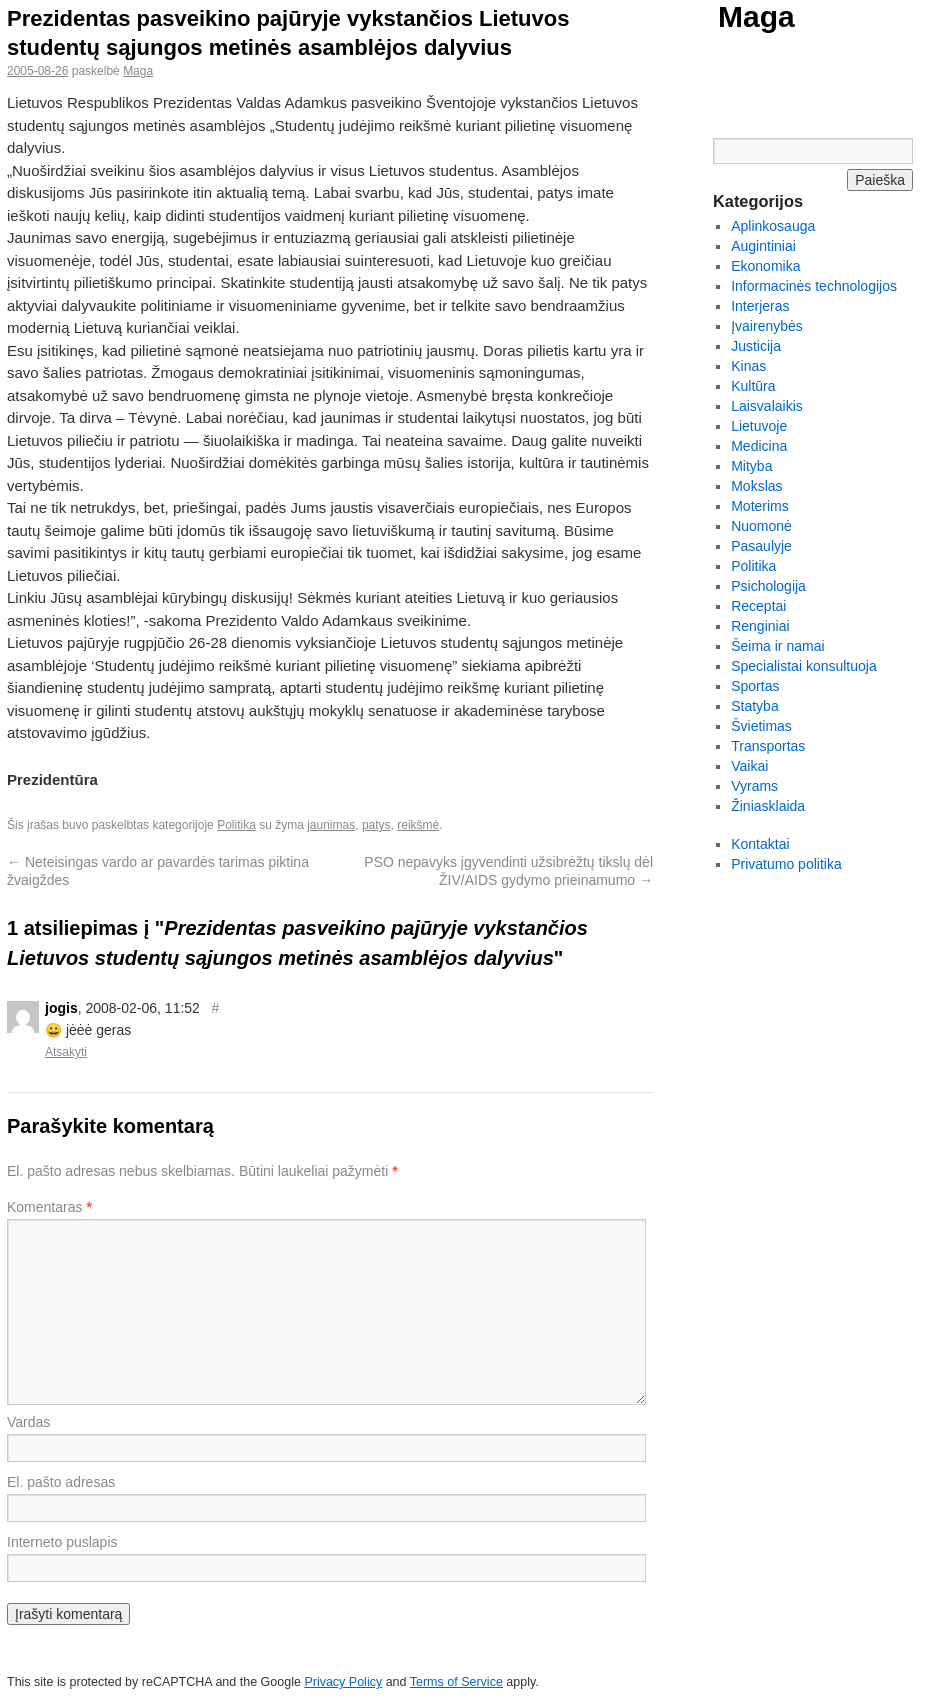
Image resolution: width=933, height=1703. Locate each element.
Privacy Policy (343, 1682)
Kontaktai (760, 844)
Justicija (756, 346)
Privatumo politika (786, 864)
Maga (756, 16)
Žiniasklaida (768, 806)
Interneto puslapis (62, 1542)
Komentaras (49, 1207)
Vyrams (754, 786)
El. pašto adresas (61, 1482)
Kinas (748, 366)
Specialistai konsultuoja (804, 666)
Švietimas (761, 726)
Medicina (759, 446)
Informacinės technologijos (814, 286)
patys (376, 825)
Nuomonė (761, 526)
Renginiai (760, 626)
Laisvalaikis (767, 406)
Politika (236, 825)
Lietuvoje (759, 426)
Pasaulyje (761, 546)
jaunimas (331, 825)
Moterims (760, 506)
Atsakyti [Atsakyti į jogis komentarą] (66, 1052)
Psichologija (768, 586)
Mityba (751, 466)
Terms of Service (456, 1682)
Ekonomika (765, 266)
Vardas (28, 1422)
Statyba (754, 706)
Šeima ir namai (777, 646)
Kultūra (753, 386)
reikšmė (418, 825)
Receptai (758, 606)
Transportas (768, 746)
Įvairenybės (767, 326)
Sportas (755, 686)
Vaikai (749, 766)
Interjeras (760, 306)
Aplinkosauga (773, 226)
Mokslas (756, 486)
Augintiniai (763, 246)
